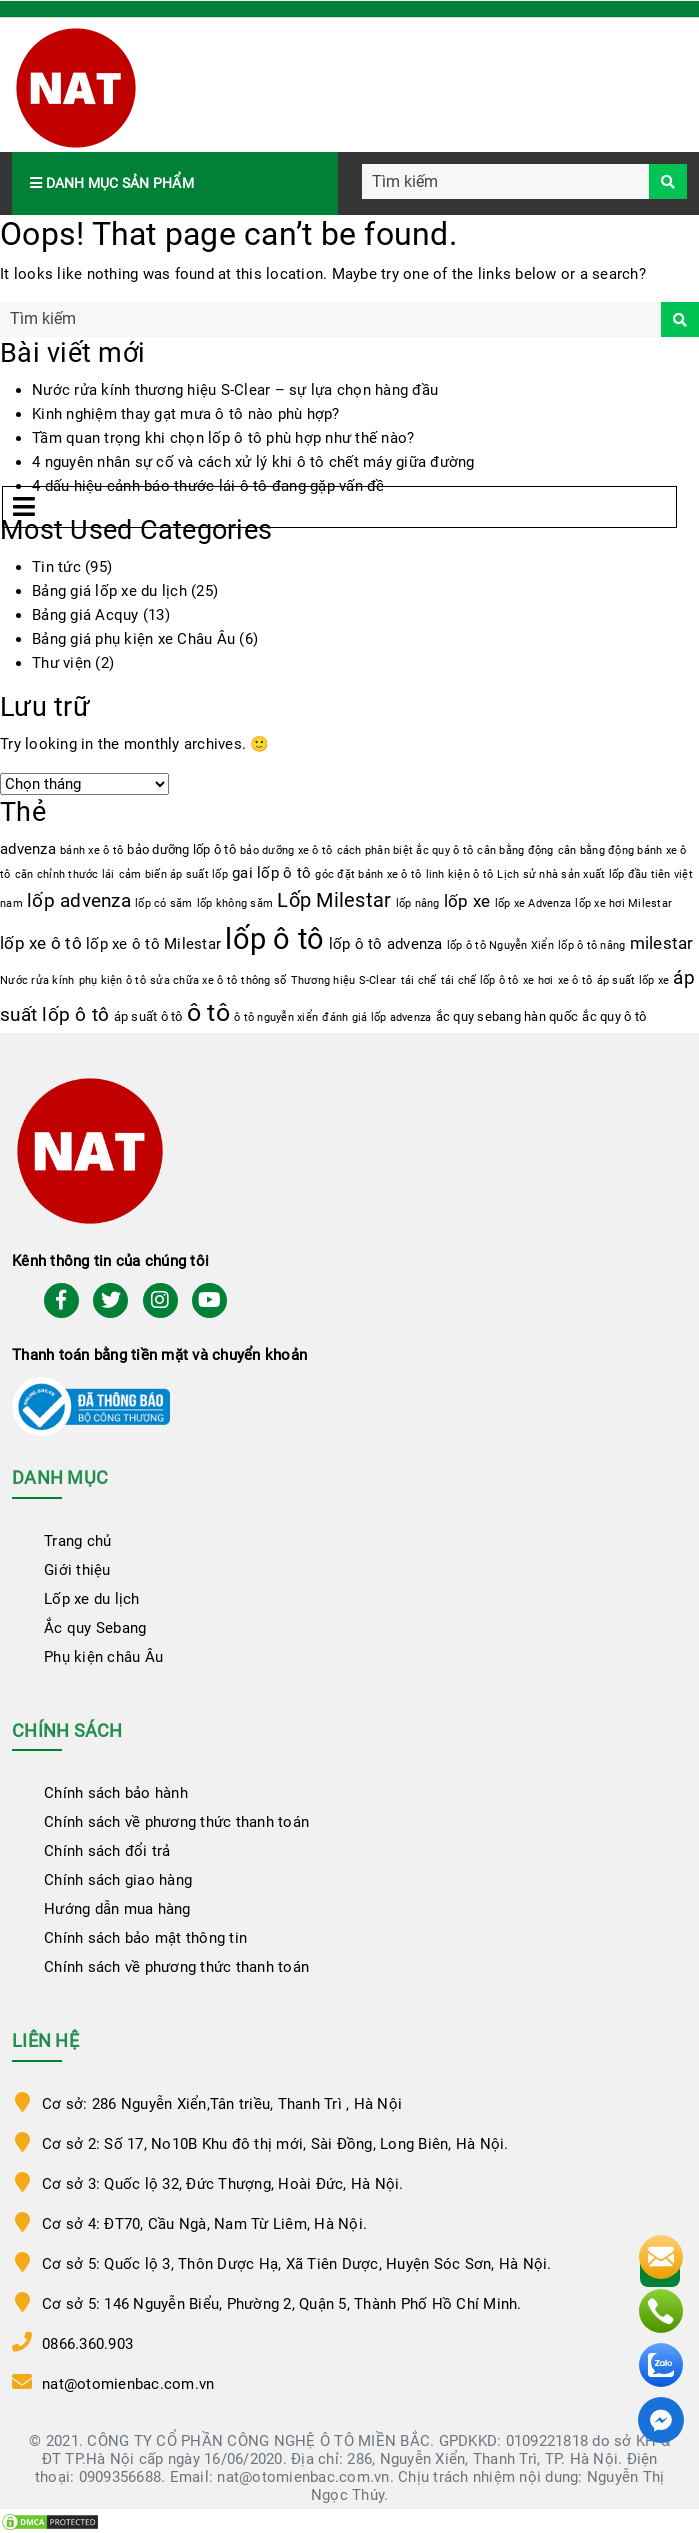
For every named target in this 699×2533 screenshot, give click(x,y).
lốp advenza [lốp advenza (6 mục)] (79, 901)
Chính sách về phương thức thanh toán (176, 1822)
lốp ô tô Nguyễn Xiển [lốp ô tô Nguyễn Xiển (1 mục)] (500, 945)
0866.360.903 (87, 2344)
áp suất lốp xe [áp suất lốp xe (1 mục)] (633, 980)
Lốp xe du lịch (92, 1599)
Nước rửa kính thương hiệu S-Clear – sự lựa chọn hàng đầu (235, 390)
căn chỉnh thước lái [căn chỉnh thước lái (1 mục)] (65, 874)
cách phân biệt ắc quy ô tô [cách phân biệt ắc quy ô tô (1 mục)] (405, 850)
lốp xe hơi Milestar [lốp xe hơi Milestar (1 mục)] (623, 903)
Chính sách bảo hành (116, 1793)
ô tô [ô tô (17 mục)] (208, 1012)
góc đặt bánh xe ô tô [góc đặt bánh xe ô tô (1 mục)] (368, 874)
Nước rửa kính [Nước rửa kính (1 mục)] (37, 980)
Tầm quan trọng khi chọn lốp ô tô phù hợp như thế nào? (223, 438)
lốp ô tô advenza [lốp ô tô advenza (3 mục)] (386, 944)
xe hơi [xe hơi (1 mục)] (538, 980)
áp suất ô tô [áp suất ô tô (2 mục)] (148, 1016)
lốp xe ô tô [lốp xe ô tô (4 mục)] (41, 943)
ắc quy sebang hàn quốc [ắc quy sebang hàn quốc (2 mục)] (507, 1016)
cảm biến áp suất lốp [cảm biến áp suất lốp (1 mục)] (173, 874)
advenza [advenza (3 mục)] (28, 849)
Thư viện (61, 663)
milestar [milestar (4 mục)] (662, 943)
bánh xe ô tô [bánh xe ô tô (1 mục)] (91, 850)
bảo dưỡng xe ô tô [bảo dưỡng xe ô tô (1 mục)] (286, 850)
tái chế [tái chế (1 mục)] (419, 980)
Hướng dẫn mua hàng (117, 1909)
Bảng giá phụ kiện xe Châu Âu (133, 639)
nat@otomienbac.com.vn (128, 2384)
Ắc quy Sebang (95, 1628)
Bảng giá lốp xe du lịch (109, 591)
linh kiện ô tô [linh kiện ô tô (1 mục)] (460, 874)
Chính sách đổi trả (107, 1851)
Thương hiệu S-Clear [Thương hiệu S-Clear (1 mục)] (344, 980)
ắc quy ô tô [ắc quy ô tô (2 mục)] (614, 1016)
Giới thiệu (77, 1570)
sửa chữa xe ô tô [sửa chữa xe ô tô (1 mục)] (193, 980)
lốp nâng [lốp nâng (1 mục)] (418, 903)
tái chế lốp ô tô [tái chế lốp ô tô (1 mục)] (480, 980)
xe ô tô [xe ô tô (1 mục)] (575, 980)
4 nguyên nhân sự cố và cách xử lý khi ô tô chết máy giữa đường (253, 462)
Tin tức (56, 567)
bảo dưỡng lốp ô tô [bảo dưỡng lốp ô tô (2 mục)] (181, 849)
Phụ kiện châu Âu (103, 1657)
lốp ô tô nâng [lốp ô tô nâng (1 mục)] (591, 945)
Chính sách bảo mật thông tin (145, 1938)
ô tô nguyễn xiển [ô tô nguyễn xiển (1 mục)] (276, 1017)
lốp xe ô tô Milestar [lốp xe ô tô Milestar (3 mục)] (153, 944)
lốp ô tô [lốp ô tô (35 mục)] (274, 939)
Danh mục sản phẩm (112, 183)
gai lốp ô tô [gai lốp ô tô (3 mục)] (271, 873)
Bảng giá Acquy (85, 615)
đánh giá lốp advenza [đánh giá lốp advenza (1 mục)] (376, 1017)
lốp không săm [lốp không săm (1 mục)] (235, 903)
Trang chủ (77, 1541)
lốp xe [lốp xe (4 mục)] (467, 901)
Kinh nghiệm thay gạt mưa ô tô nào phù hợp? (186, 414)
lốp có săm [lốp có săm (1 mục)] (164, 903)
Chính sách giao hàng (118, 1880)
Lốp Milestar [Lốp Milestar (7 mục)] (334, 900)
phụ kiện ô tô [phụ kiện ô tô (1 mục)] (112, 980)
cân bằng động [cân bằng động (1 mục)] (515, 850)
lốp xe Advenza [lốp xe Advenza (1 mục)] (533, 903)
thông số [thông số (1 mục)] (263, 980)
